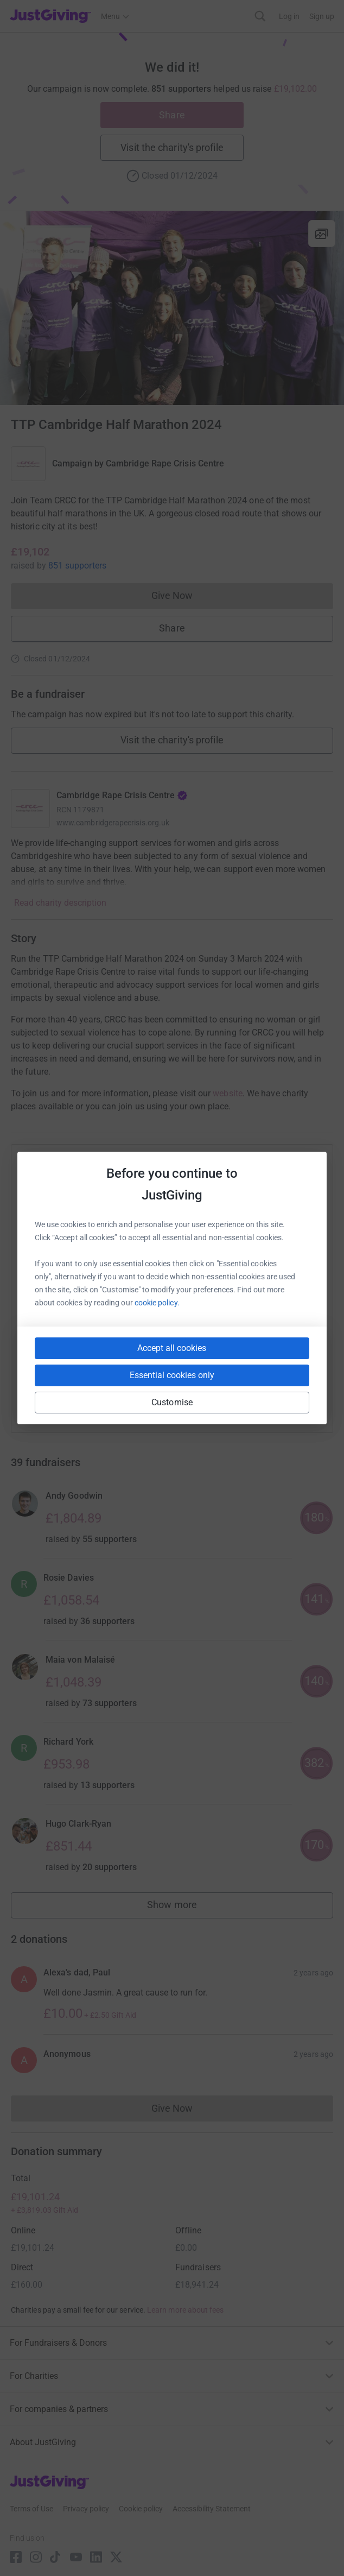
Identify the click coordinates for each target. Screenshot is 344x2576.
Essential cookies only (172, 1375)
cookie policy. (157, 1302)
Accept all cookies (171, 1348)
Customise (172, 1402)
